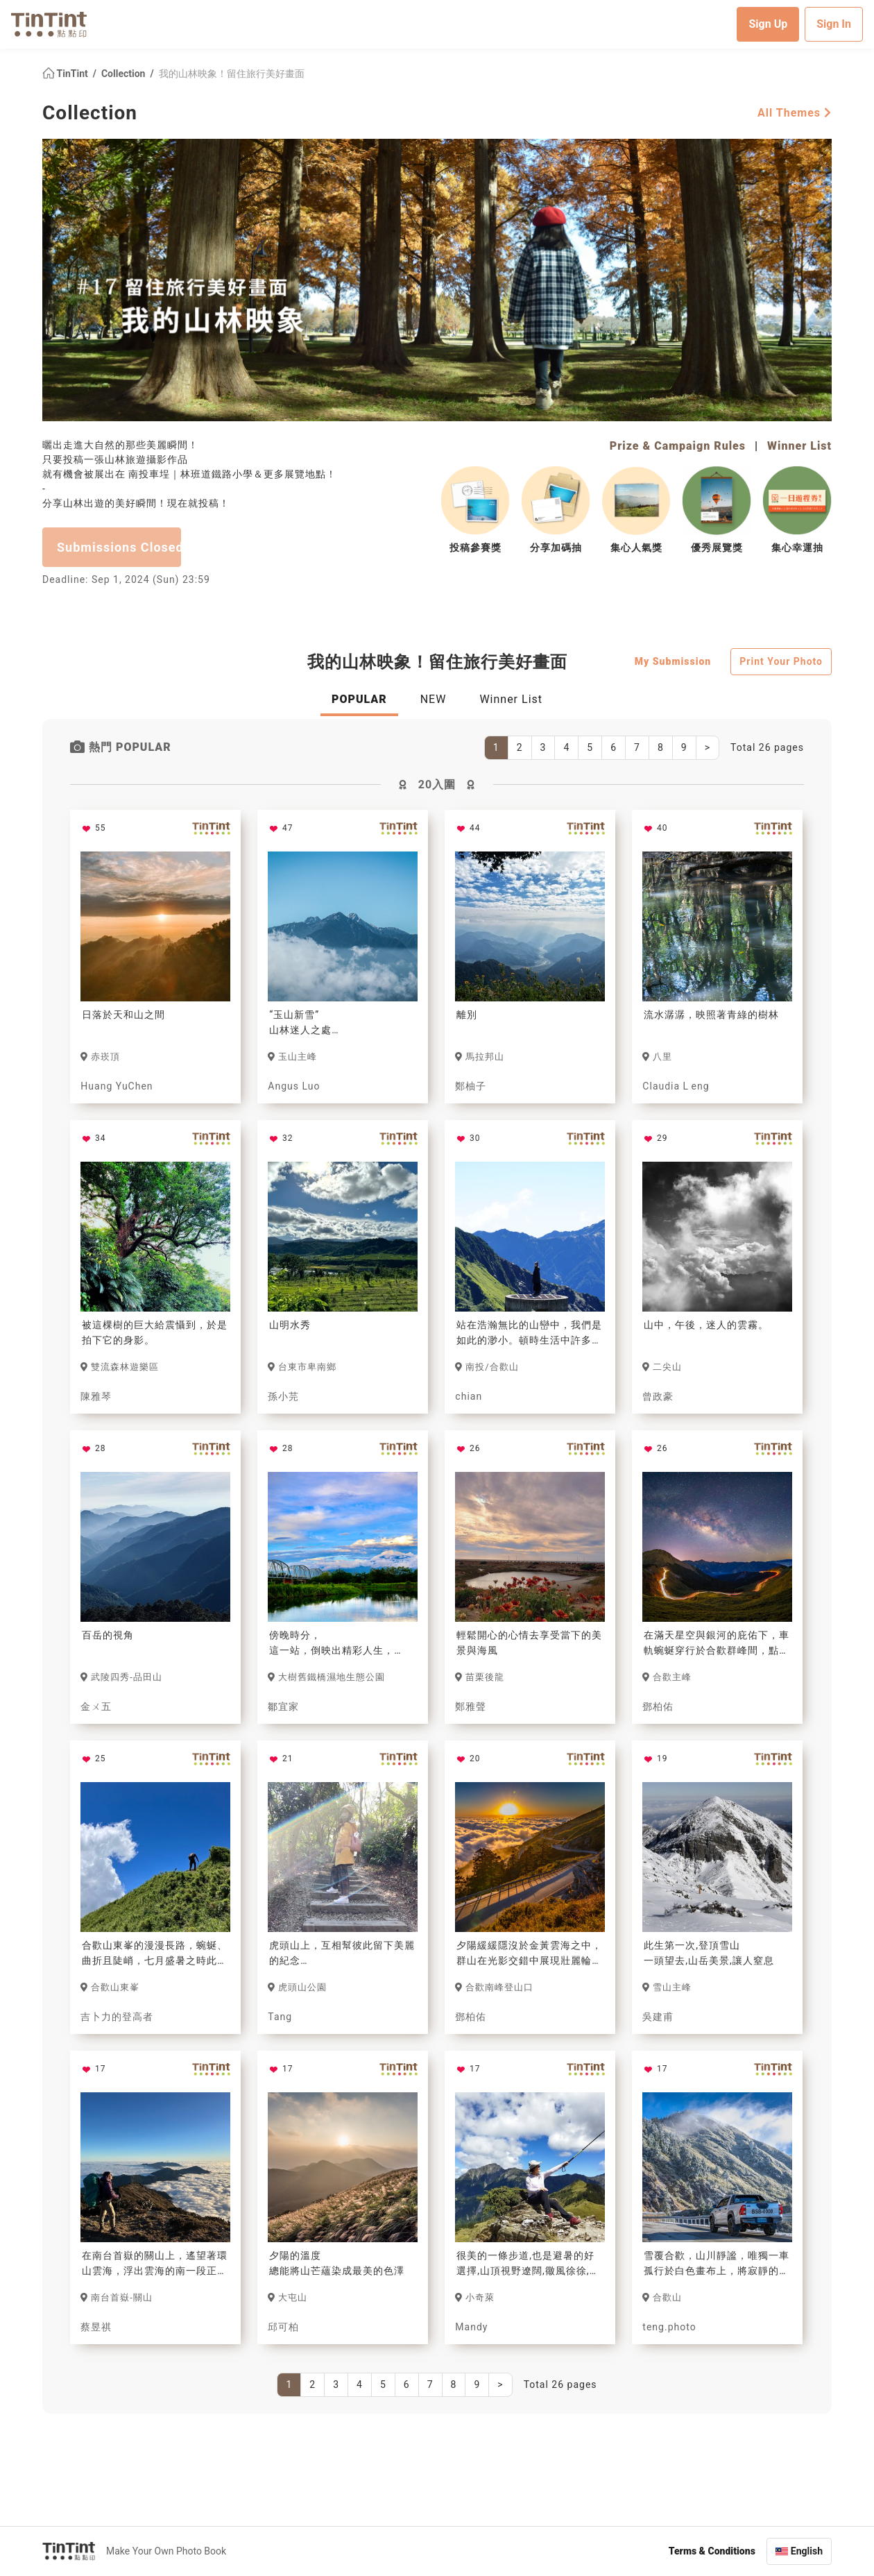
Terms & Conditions (712, 2551)
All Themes (794, 112)
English (807, 2551)
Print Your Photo (781, 661)
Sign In (833, 24)
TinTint (66, 73)
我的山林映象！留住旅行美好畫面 (232, 73)
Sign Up (767, 24)
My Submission (673, 661)
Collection (124, 73)
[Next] (707, 748)
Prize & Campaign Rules (678, 445)
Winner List (799, 445)
